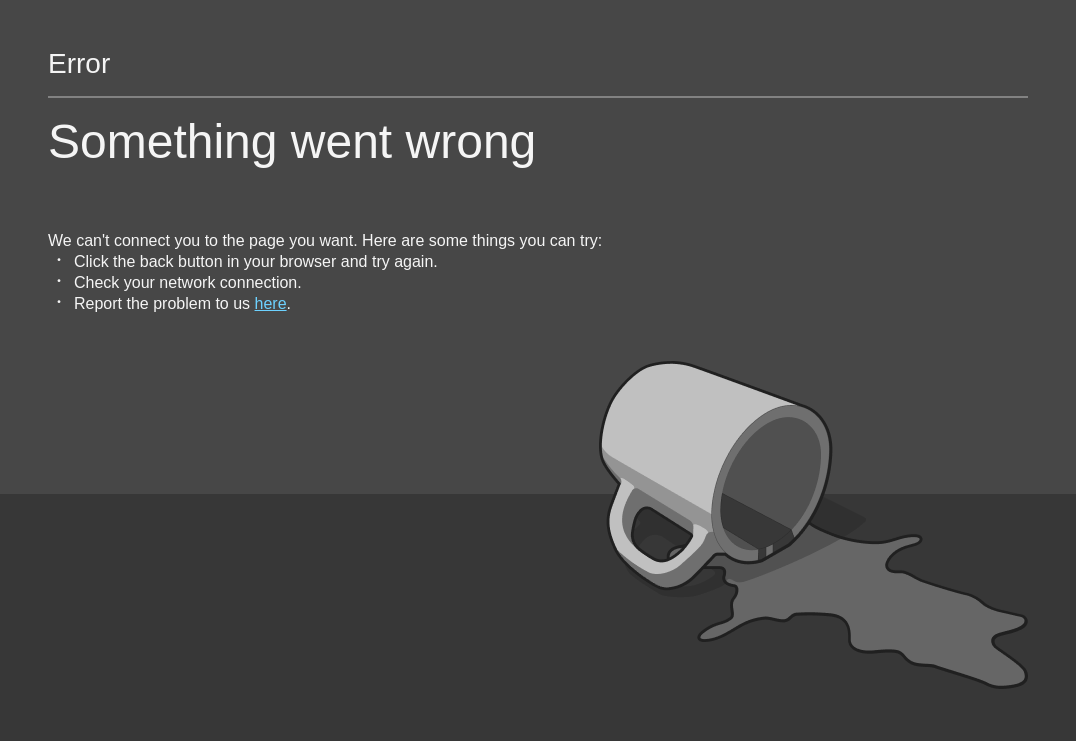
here (271, 303)
